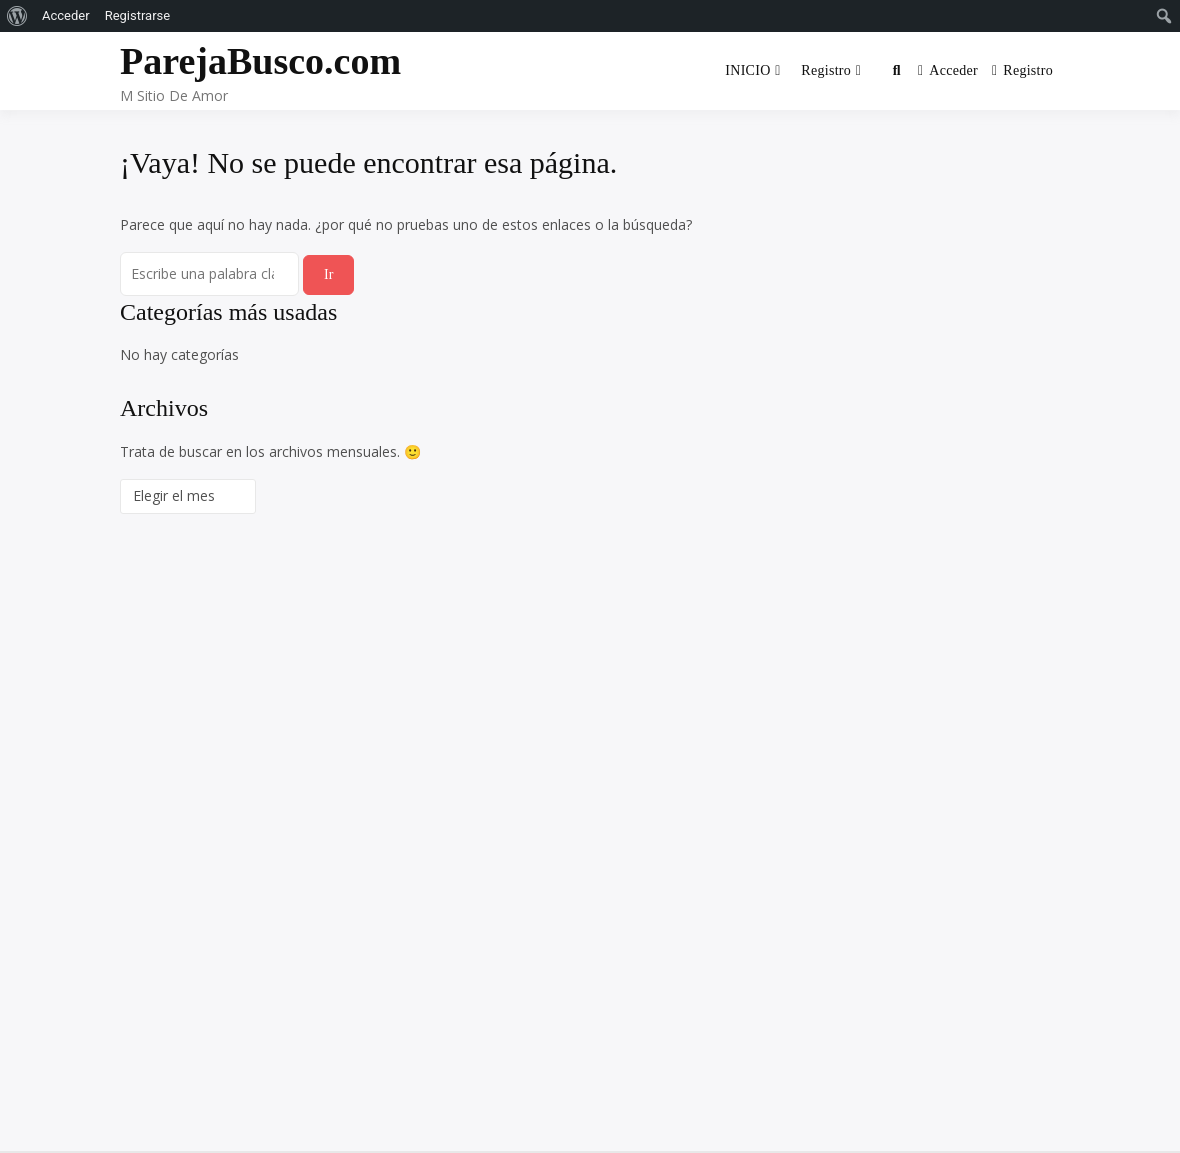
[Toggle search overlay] (897, 71)
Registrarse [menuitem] (138, 15)
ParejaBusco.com (260, 61)
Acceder (948, 70)
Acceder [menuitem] (66, 15)
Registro (826, 70)
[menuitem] (17, 16)
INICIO (747, 70)
